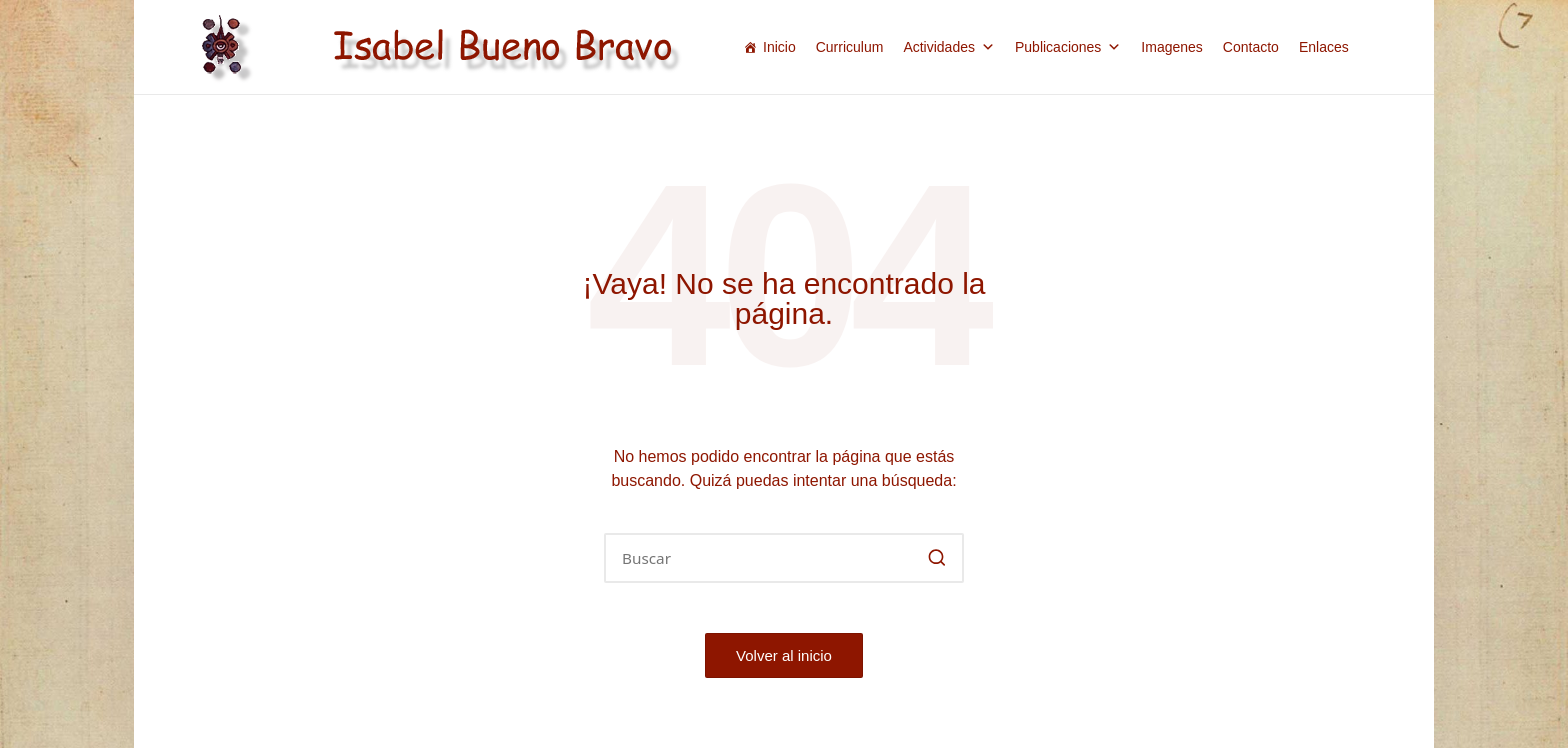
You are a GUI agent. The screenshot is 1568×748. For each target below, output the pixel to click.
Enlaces (1324, 47)
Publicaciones (1068, 47)
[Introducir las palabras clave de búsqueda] (784, 558)
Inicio (779, 47)
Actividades (949, 47)
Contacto (1251, 47)
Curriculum (850, 47)
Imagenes (1171, 47)
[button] (936, 558)
